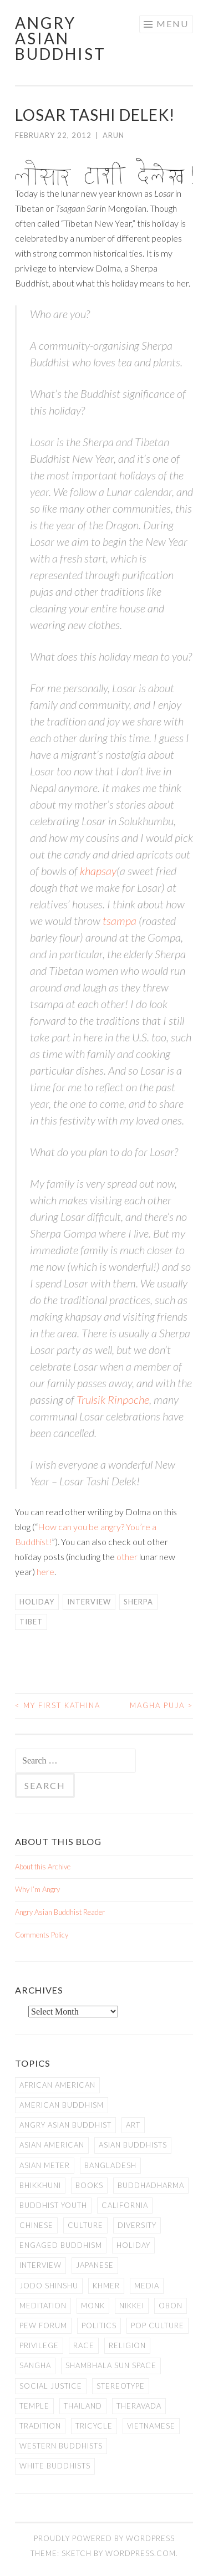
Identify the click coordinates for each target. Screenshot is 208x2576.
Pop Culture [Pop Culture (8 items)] (157, 2325)
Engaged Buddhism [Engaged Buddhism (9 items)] (60, 2245)
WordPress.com (140, 2553)
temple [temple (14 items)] (34, 2405)
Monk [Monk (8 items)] (93, 2305)
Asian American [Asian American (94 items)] (51, 2144)
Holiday (36, 1601)
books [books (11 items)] (89, 2185)
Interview (89, 1601)
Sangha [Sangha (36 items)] (35, 2365)
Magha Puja (161, 1705)
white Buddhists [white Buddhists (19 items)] (54, 2465)
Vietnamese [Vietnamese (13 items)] (151, 2425)
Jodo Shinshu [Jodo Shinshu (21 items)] (48, 2285)
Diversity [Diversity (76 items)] (137, 2225)
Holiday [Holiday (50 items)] (133, 2245)
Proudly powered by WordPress (104, 2538)
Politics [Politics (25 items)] (99, 2325)
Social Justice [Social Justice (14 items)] (50, 2385)
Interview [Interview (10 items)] (40, 2265)
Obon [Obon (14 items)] (170, 2305)
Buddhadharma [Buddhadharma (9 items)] (151, 2185)
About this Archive (42, 1866)
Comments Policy (41, 1934)
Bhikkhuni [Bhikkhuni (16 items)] (40, 2185)
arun (113, 135)
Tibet (31, 1621)
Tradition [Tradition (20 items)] (40, 2425)
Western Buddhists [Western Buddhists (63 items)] (61, 2445)
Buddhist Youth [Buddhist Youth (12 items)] (53, 2205)
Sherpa (138, 1601)
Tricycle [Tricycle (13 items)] (94, 2425)
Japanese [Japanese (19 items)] (95, 2265)
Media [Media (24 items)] (146, 2285)
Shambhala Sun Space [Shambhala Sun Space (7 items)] (110, 2365)
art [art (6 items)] (133, 2124)
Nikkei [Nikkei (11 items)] (131, 2305)
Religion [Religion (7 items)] (127, 2345)
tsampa (119, 920)
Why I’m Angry (37, 1889)
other (127, 1556)
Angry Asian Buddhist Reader (60, 1912)
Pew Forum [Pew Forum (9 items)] (43, 2325)
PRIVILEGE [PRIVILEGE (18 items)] (39, 2345)
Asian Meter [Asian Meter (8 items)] (44, 2165)
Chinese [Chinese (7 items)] (36, 2225)
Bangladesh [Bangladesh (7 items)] (110, 2165)
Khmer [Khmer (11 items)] (106, 2285)
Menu (172, 23)
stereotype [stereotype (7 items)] (121, 2385)
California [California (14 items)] (125, 2205)
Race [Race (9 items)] (83, 2345)
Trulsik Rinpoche (113, 1399)
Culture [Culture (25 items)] (85, 2225)
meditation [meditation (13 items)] (43, 2305)
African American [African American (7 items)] (57, 2085)
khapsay (98, 870)
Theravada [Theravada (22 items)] (138, 2405)
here (45, 1571)
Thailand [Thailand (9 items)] (83, 2405)
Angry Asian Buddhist (60, 38)
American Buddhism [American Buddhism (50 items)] (61, 2104)
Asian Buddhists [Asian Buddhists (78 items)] (133, 2144)
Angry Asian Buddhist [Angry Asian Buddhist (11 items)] (65, 2124)
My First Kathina (57, 1705)
